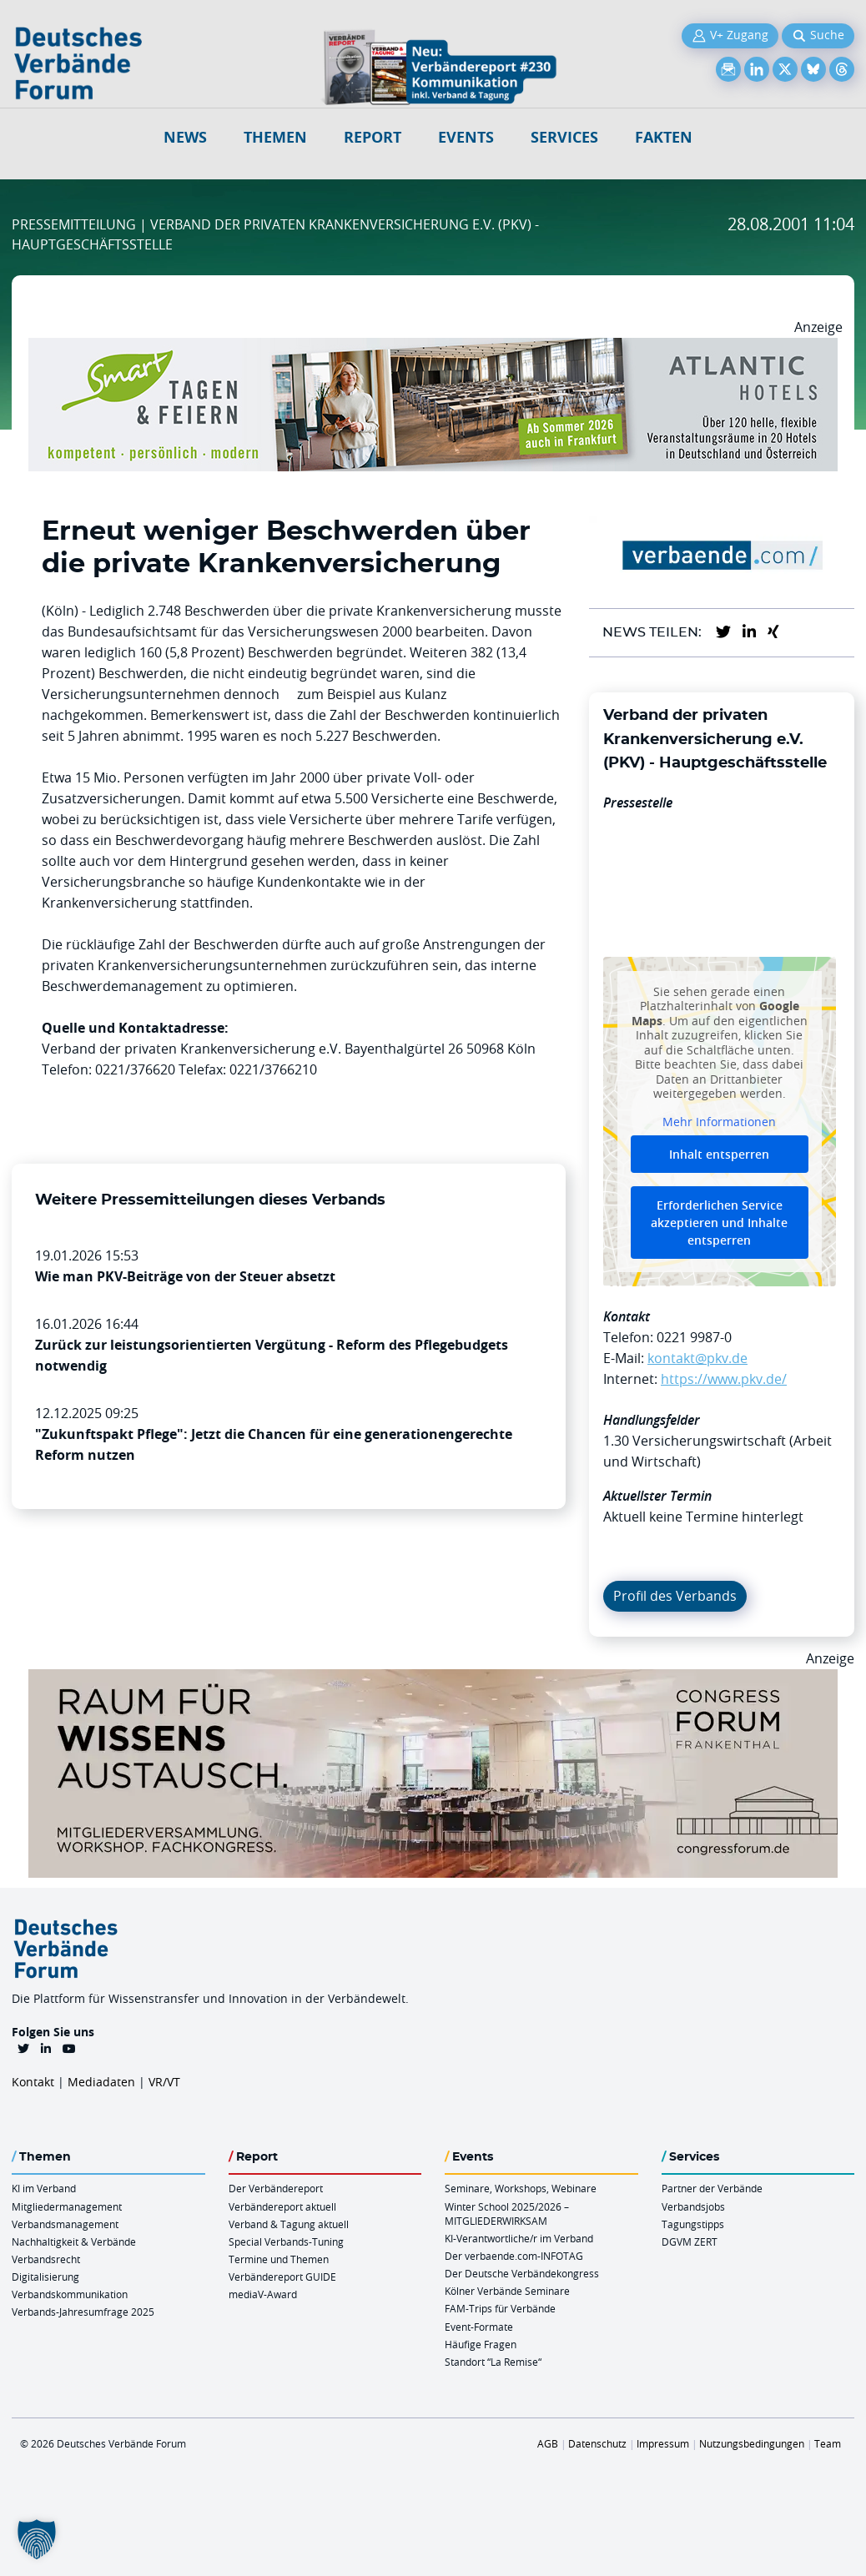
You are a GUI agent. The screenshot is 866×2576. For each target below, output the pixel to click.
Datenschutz (597, 2443)
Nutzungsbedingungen (751, 2443)
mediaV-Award (263, 2294)
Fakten (663, 137)
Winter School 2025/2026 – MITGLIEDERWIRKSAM (507, 2213)
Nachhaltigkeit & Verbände (74, 2241)
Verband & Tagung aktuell (289, 2224)
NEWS (185, 137)
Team (827, 2443)
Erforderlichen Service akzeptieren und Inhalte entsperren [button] (719, 1223)
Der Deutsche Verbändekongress (522, 2273)
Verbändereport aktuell (282, 2206)
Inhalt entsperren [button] (719, 1155)
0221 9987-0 (694, 1337)
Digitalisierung (45, 2276)
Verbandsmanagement (65, 2224)
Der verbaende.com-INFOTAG (514, 2255)
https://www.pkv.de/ (724, 1379)
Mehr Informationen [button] (719, 1122)
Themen (275, 137)
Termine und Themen (279, 2259)
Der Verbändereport (276, 2188)
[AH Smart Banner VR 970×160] (433, 348)
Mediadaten (101, 2082)
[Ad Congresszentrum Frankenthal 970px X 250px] (433, 1679)
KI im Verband (44, 2188)
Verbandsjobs (693, 2206)
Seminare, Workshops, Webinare (521, 2188)
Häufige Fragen (480, 2344)
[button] (36, 2539)
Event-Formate (479, 2326)
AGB (547, 2443)
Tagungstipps (693, 2224)
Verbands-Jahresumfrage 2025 (83, 2311)
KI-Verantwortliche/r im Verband (519, 2238)
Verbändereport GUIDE (282, 2276)
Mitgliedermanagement (67, 2206)
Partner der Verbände (712, 2188)
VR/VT (164, 2082)
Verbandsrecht (46, 2259)
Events (466, 137)
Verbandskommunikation (70, 2294)
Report (372, 137)
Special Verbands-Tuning (286, 2241)
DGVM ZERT (689, 2241)
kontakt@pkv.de (697, 1358)
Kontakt (33, 2082)
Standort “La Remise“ (493, 2361)
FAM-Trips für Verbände (500, 2308)
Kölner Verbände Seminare (507, 2290)
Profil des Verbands (675, 1596)
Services (564, 137)
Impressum (663, 2443)
